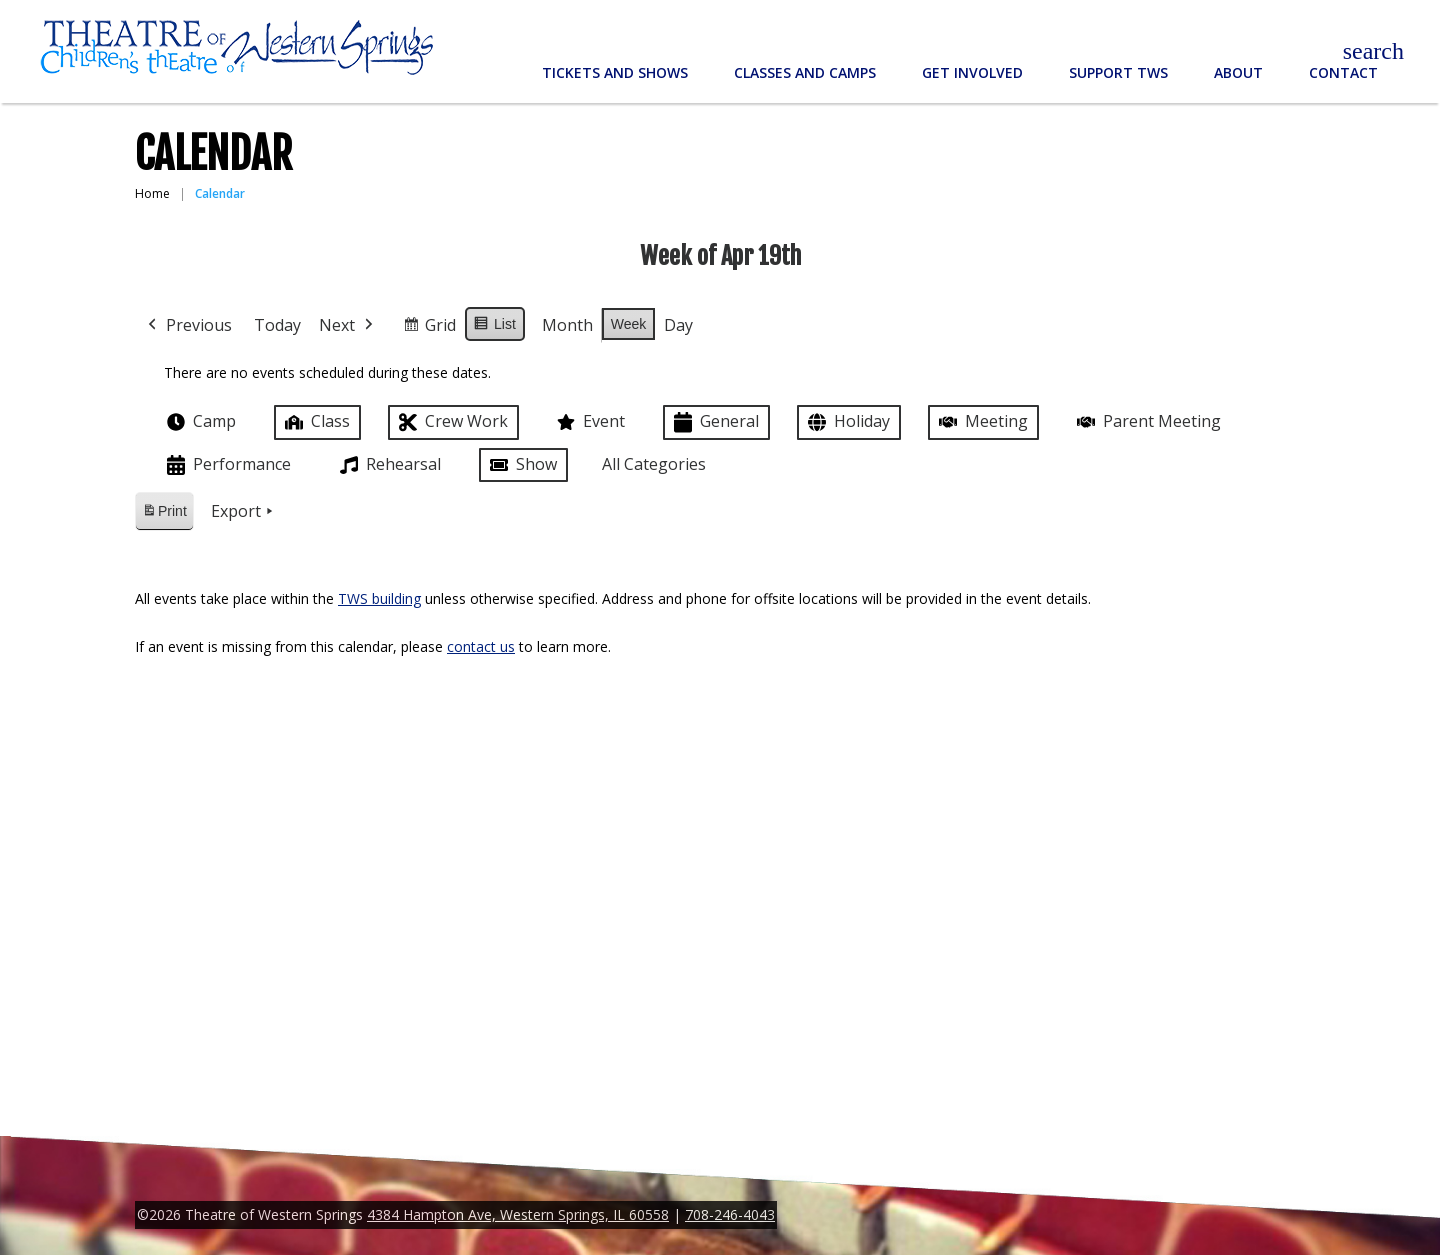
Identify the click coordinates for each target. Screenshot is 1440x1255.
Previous (188, 326)
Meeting (981, 421)
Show (521, 465)
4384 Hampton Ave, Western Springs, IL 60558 (518, 1214)
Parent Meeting (1147, 421)
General (714, 422)
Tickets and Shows (615, 72)
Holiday (847, 422)
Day (678, 325)
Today (277, 325)
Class (315, 421)
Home (152, 193)
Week (629, 324)
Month (567, 325)
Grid (429, 328)
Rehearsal (388, 465)
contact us (481, 646)
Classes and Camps (805, 72)
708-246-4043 (730, 1214)
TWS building (379, 598)
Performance (227, 465)
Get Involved (972, 72)
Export (244, 512)
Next (348, 326)
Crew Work (451, 422)
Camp (199, 422)
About (1238, 72)
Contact (1343, 72)
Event (589, 422)
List (494, 327)
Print (164, 514)
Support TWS (1118, 72)
